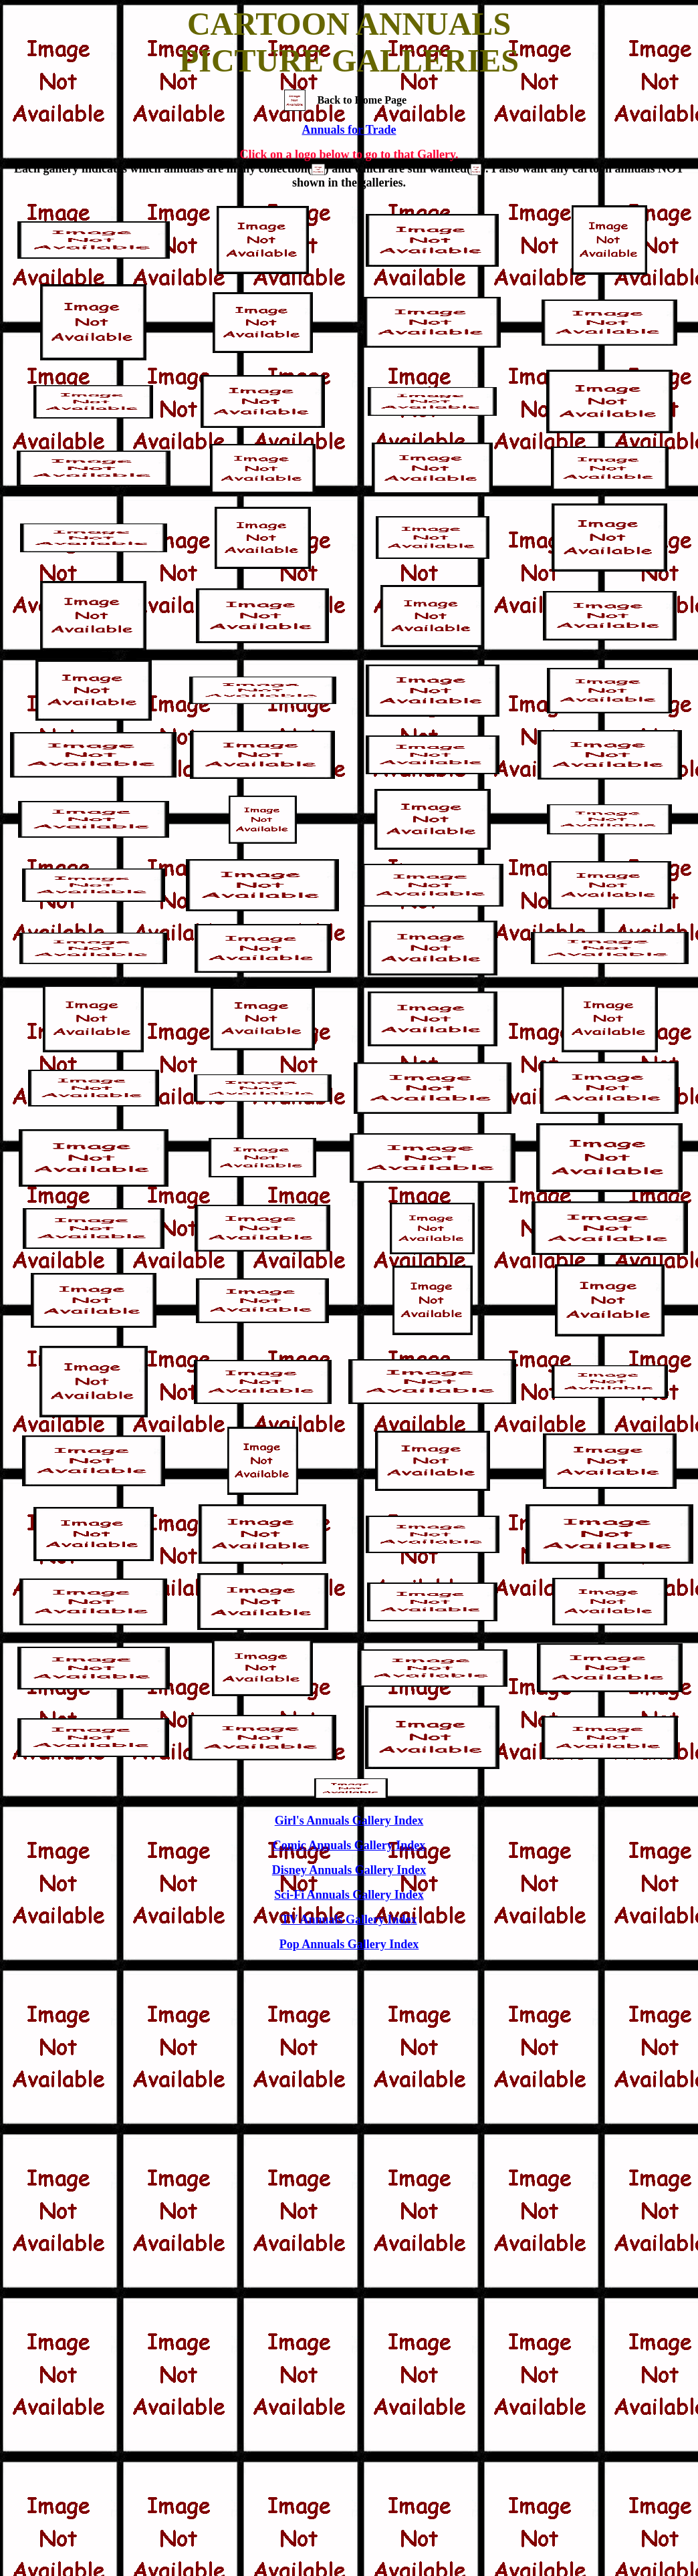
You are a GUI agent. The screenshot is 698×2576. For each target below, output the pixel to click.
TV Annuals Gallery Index (349, 1919)
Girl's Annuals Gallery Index (349, 1820)
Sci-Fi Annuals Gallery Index (349, 1894)
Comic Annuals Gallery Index (349, 1845)
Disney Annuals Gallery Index (349, 1870)
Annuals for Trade (349, 129)
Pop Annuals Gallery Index (349, 1944)
